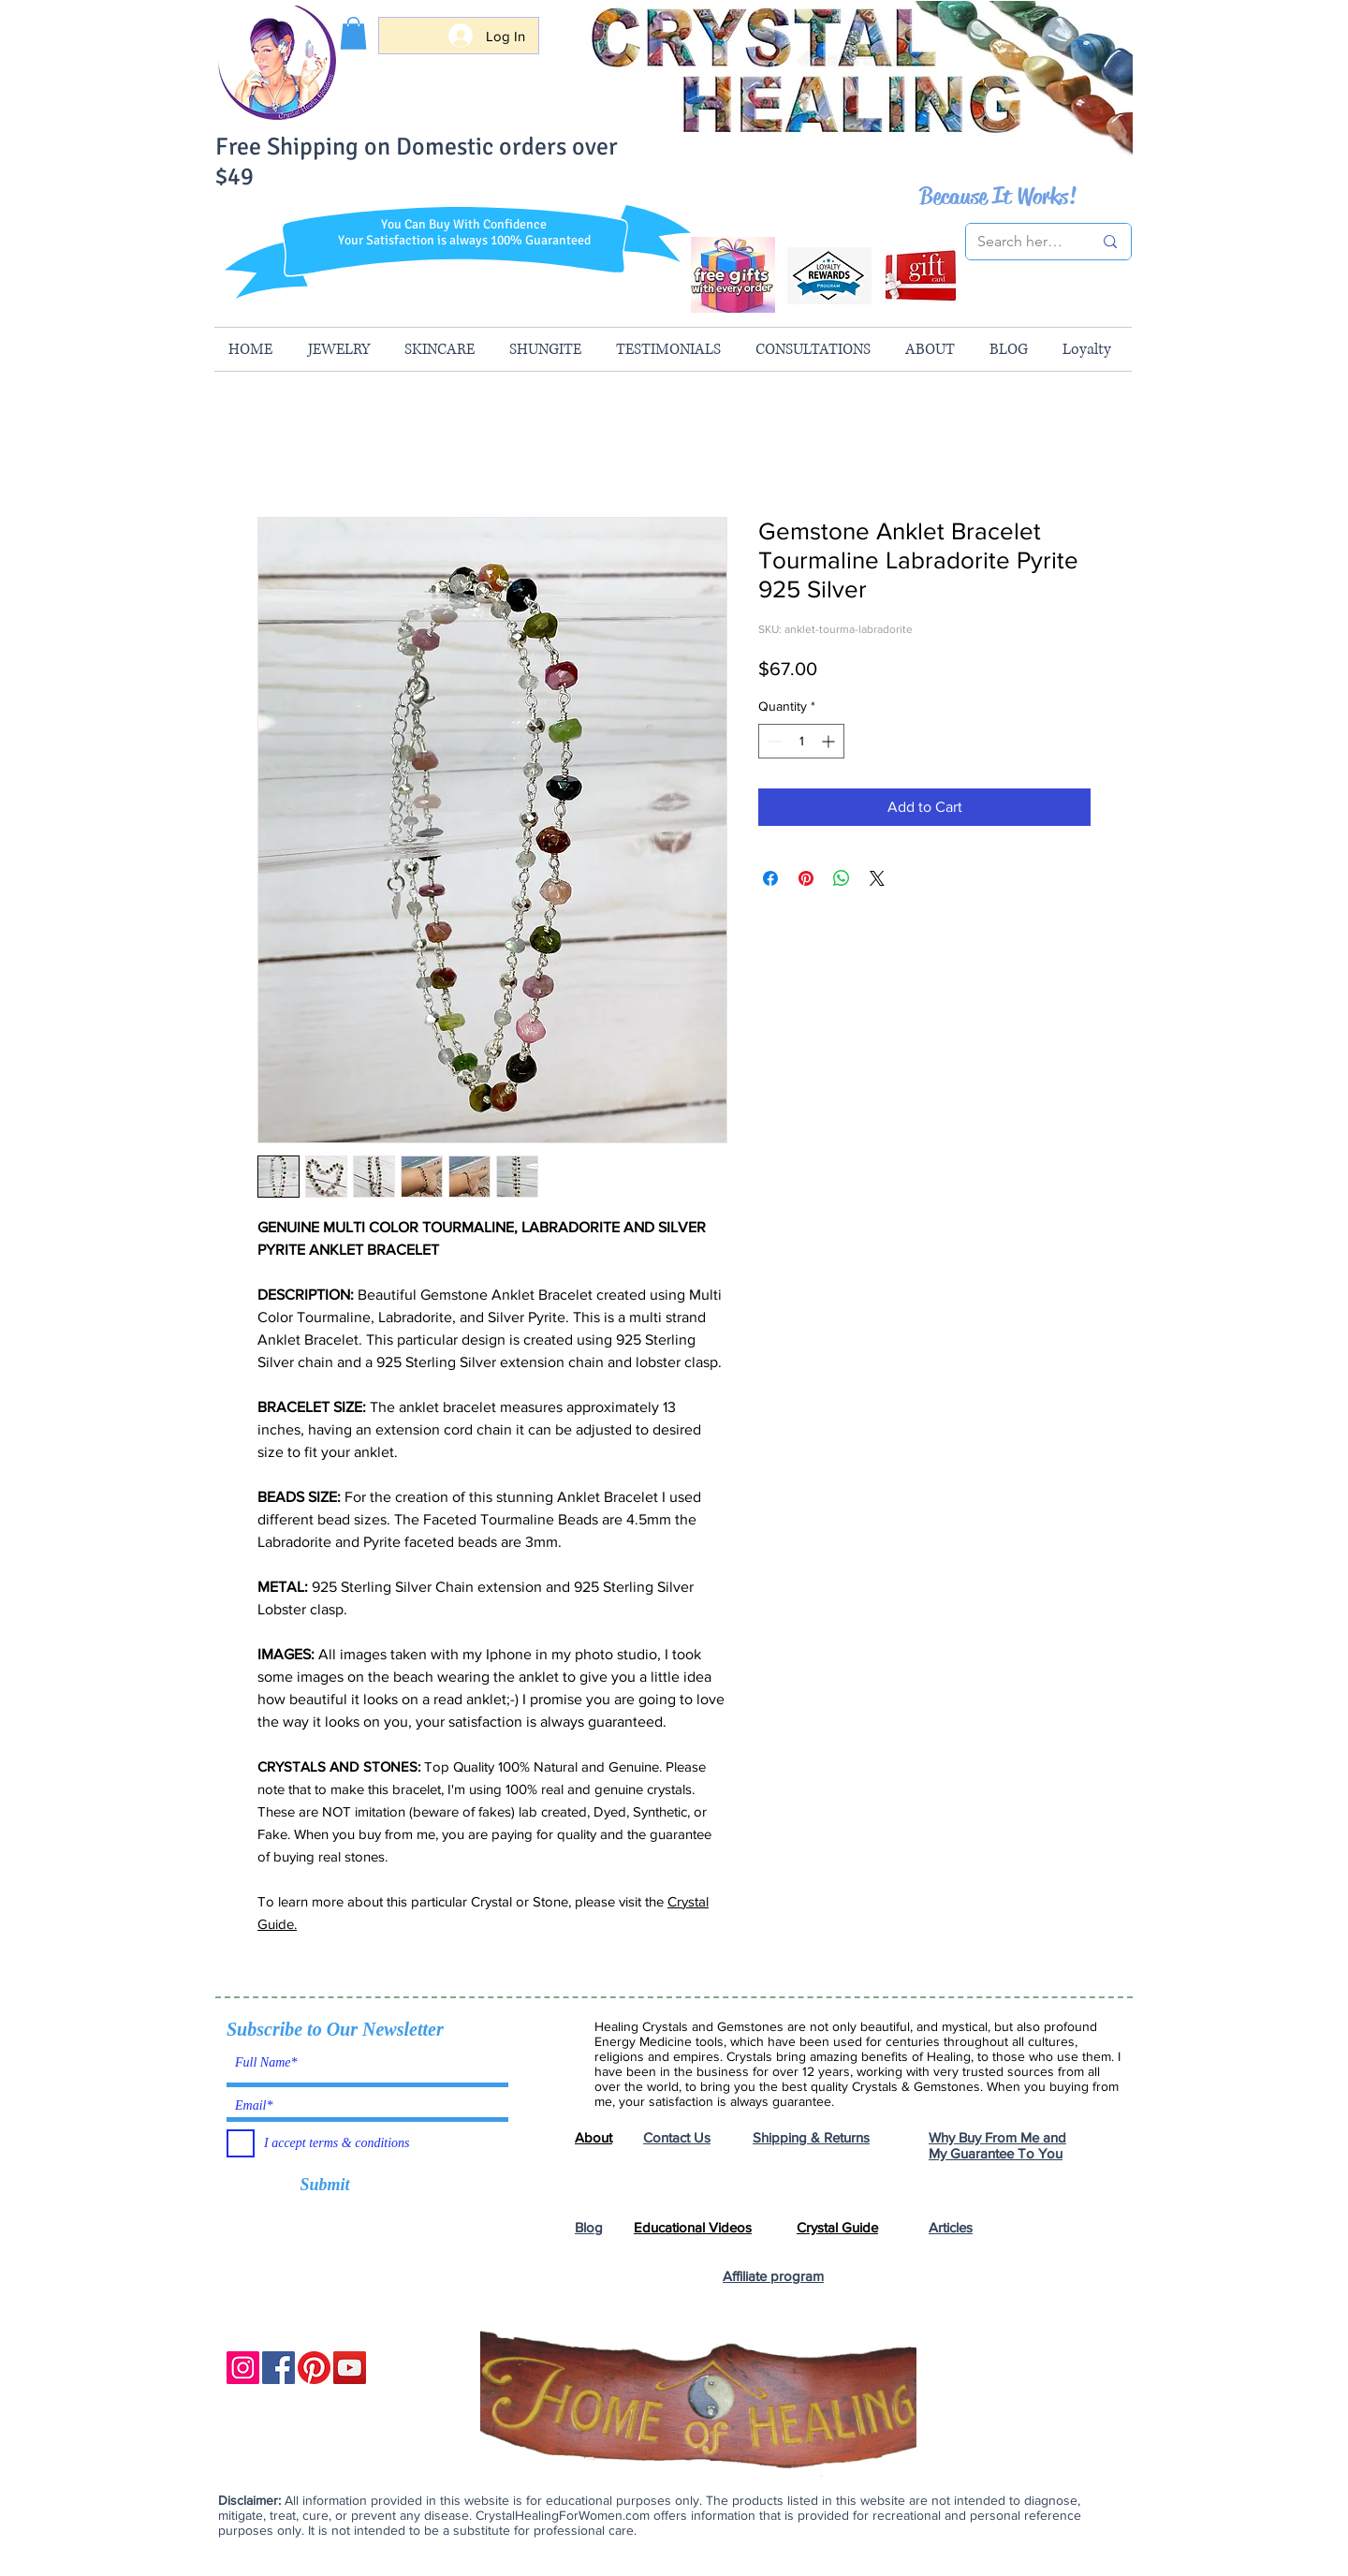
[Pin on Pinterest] (806, 878)
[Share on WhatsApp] (841, 878)
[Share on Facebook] (770, 878)
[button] (353, 33)
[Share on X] (877, 878)
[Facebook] (278, 2367)
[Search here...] (1020, 241)
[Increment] (830, 741)
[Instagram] (243, 2367)
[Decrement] (772, 741)
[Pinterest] (314, 2367)
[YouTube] (349, 2367)
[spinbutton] (801, 741)
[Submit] (325, 2185)
